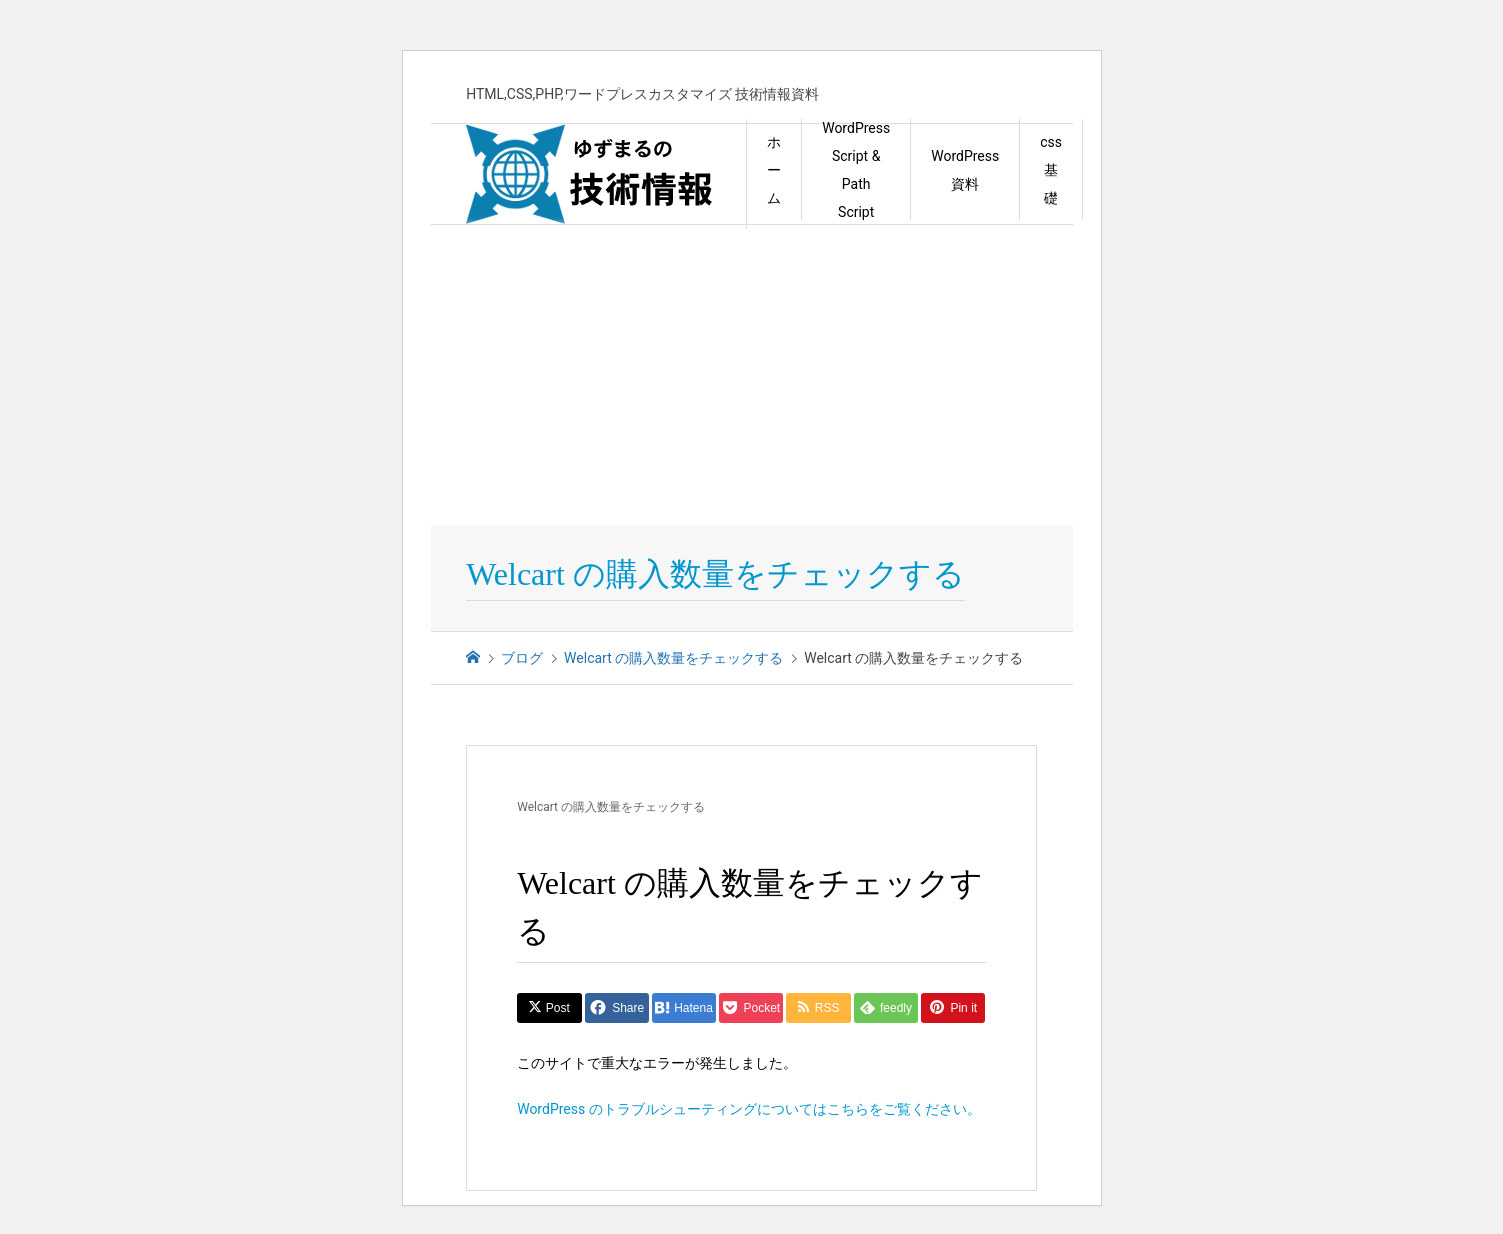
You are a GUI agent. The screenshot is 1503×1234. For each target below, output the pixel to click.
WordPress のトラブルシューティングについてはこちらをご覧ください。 (749, 1109)
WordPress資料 (965, 170)
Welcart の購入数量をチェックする (611, 807)
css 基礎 (1051, 170)
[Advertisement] (752, 375)
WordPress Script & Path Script (856, 170)
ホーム (774, 170)
